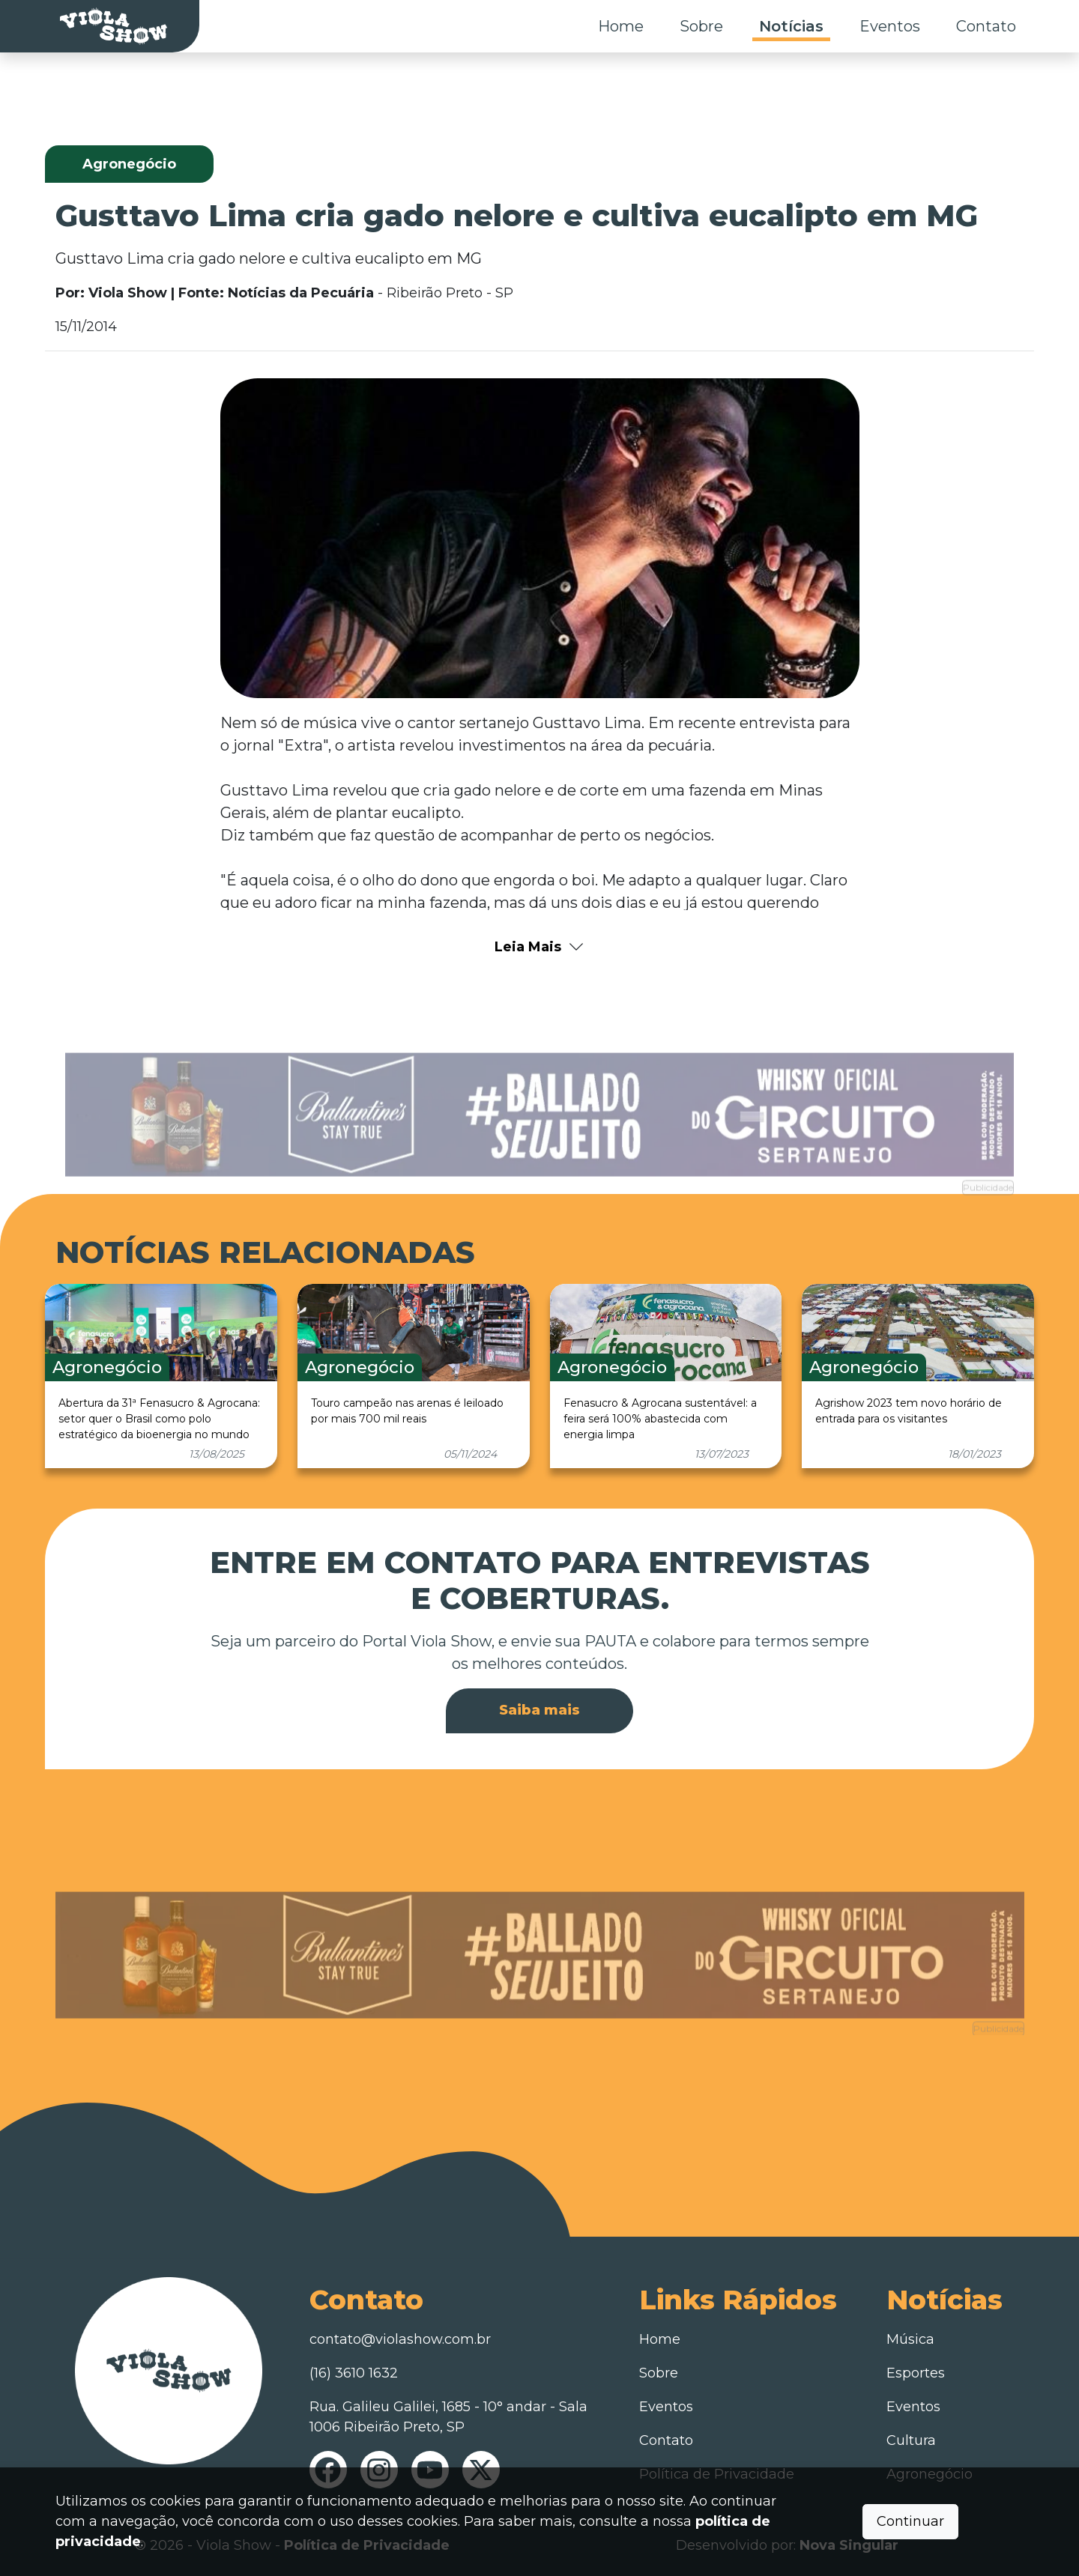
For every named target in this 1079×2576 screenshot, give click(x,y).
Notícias (791, 26)
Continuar (910, 2521)
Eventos (889, 26)
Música (910, 2339)
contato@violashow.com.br (400, 2339)
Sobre (701, 26)
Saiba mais (539, 1710)
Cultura (911, 2440)
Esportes (915, 2373)
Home (621, 26)
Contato (986, 26)
